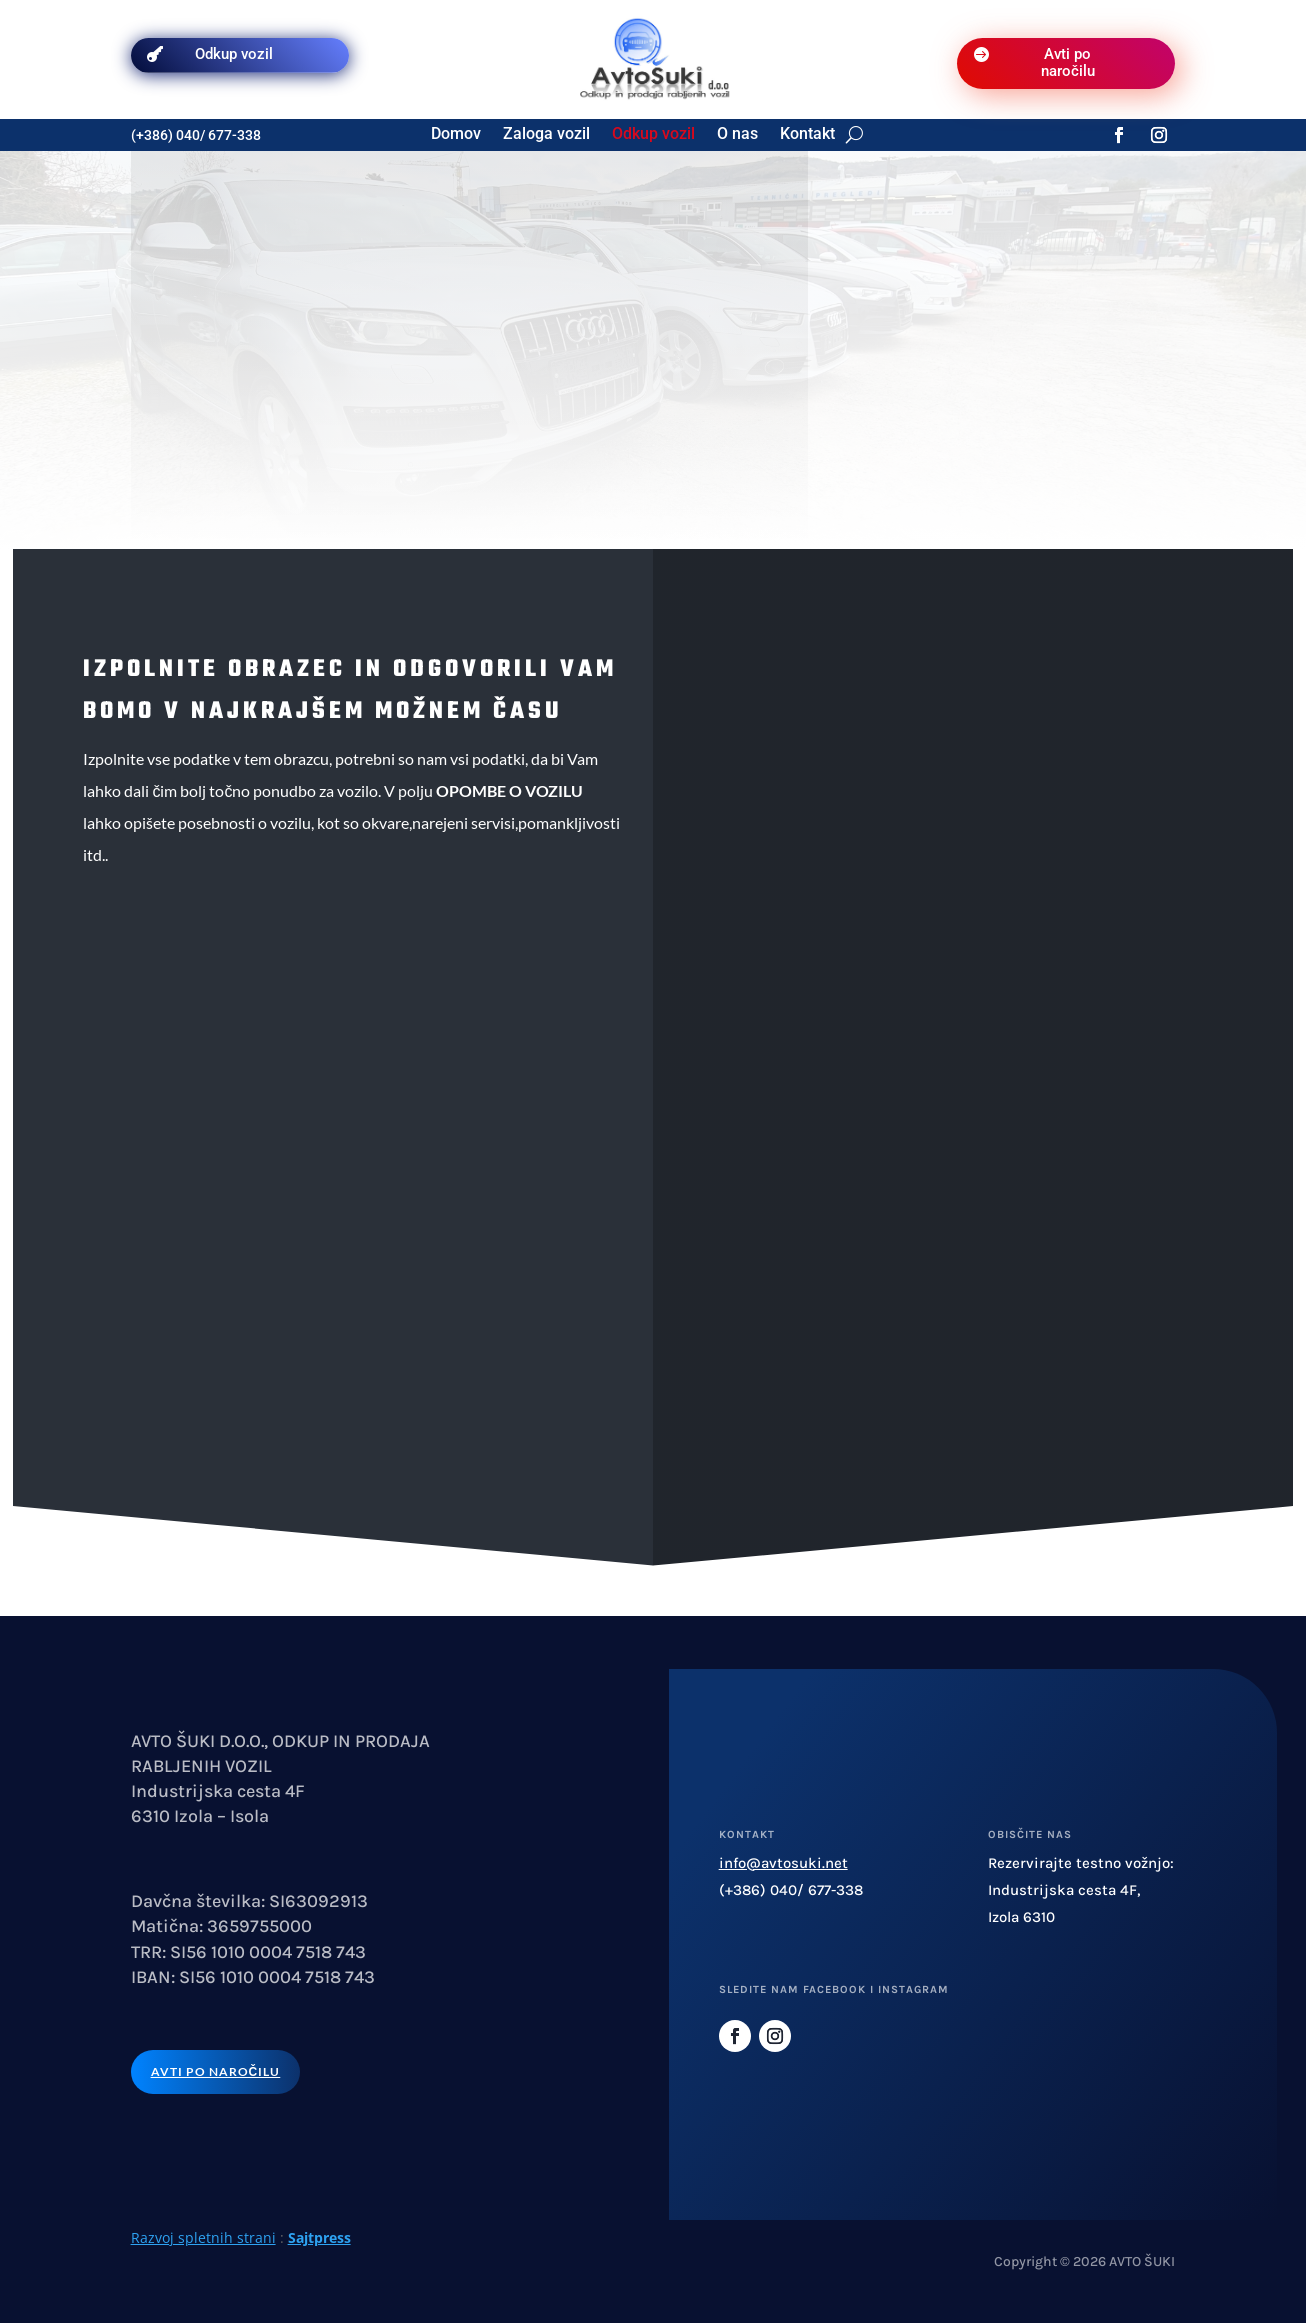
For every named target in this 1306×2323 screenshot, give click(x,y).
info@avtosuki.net (783, 1863)
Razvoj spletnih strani (203, 2237)
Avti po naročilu (1068, 62)
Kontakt (807, 135)
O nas (737, 135)
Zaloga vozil (546, 135)
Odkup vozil (234, 54)
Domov (456, 135)
